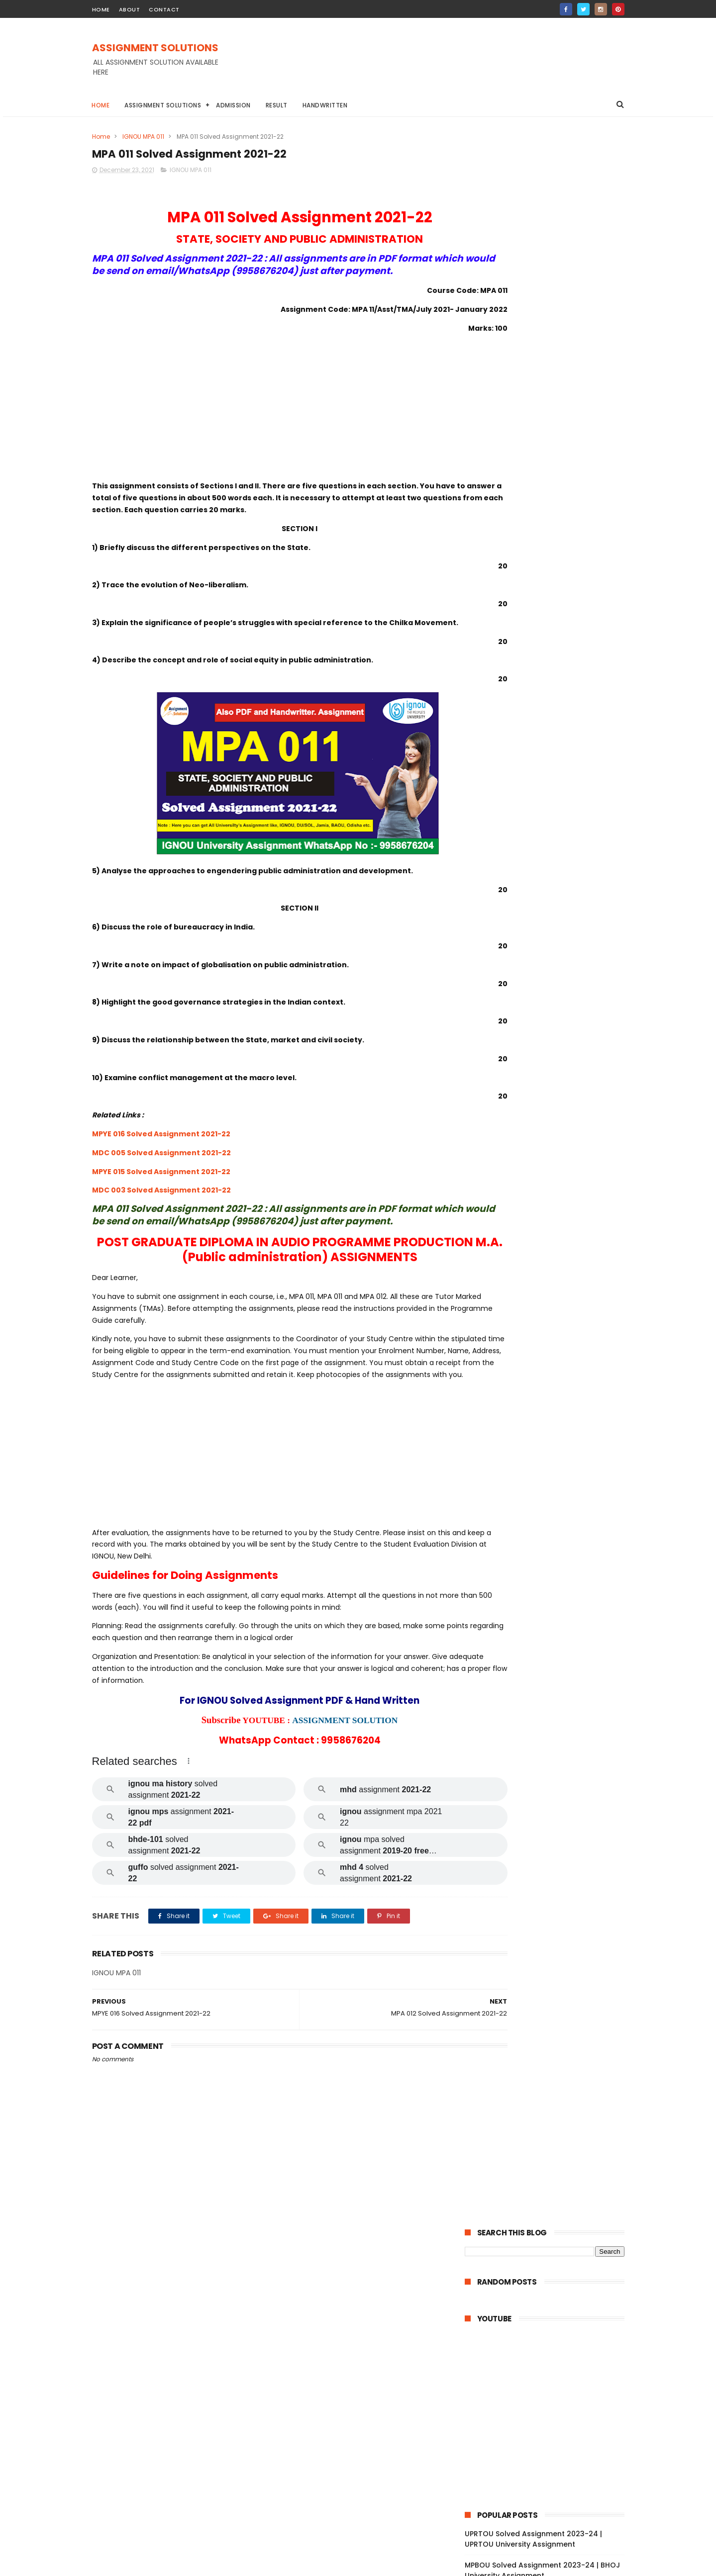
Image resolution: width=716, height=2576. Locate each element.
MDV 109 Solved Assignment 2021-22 (549, 1628)
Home (101, 105)
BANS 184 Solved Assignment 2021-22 (551, 1266)
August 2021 (507, 2354)
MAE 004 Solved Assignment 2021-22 (550, 1763)
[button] (188, 1812)
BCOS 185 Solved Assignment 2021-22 (551, 1307)
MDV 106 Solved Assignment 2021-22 (549, 1641)
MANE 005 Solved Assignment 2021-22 (553, 2206)
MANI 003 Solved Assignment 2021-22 (552, 2282)
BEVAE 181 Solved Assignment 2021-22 (551, 1492)
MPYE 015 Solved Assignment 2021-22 (161, 1197)
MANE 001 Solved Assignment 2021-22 (552, 2269)
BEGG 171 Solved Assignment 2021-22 (550, 1117)
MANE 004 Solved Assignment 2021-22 (548, 2223)
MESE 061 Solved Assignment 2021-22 (550, 1723)
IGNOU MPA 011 (143, 136)
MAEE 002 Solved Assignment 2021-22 (552, 1709)
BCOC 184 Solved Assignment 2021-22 (552, 1334)
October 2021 (509, 2326)
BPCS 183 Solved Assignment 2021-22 (550, 1212)
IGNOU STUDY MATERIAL (504, 773)
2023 (485, 876)
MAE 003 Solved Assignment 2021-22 (550, 1790)
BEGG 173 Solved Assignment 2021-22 (551, 1103)
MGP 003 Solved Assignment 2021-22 (551, 2089)
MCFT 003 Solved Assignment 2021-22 (553, 2165)
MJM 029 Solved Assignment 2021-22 (551, 1831)
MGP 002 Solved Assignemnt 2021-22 (551, 2103)
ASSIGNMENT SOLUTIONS (155, 48)
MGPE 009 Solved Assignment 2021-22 (553, 2008)
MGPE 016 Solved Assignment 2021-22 (551, 1913)
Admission (233, 105)
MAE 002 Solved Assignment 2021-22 (550, 1804)
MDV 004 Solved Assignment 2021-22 (551, 1614)
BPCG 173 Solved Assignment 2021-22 (551, 995)
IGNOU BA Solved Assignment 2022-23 (528, 754)
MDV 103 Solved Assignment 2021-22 (549, 1654)
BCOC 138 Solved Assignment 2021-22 (552, 1348)
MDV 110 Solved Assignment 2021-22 (548, 1573)
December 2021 (514, 915)
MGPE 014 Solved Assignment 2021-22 (552, 1940)
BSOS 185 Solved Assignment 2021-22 (551, 1130)
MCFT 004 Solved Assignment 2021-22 (548, 2147)
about (129, 9)
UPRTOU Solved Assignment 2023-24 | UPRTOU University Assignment (533, 446)
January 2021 (509, 2381)
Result (277, 105)
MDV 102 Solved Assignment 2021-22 (549, 1668)
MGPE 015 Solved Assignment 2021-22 (551, 1926)
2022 (485, 890)
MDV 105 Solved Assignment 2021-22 (549, 1600)
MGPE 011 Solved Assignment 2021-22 (550, 1980)
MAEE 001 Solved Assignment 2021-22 (551, 1736)
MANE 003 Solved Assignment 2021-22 (553, 2241)
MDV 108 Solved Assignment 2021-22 (549, 1587)
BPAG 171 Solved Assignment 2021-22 (550, 1063)
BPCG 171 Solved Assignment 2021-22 (550, 1022)
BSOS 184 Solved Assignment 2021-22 (551, 1144)
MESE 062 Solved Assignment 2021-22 (551, 1695)
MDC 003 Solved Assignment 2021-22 (161, 1216)
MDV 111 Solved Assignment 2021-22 (547, 1559)
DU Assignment (564, 718)
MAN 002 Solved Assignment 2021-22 (551, 2296)
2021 (484, 903)
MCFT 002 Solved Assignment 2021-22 (553, 2179)
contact (164, 9)
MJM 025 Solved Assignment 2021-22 (551, 1858)
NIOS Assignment (579, 773)
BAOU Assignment (498, 718)
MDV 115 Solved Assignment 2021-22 (548, 1519)
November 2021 (514, 2313)
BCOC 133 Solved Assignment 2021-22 (552, 1451)
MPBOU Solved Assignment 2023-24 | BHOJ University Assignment (542, 477)
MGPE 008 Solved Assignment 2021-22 (553, 2021)
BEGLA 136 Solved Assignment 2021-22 (552, 1438)
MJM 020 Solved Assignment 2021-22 (551, 1899)
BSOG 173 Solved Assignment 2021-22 (551, 954)
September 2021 (515, 2340)
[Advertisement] (443, 64)
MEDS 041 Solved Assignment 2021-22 (551, 1546)
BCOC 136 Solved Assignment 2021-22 (552, 1397)
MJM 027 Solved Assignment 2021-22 (551, 1845)
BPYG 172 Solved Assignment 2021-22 (551, 927)
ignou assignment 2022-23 (511, 810)
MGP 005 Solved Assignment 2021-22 (551, 2062)
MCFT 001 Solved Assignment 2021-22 (552, 2193)
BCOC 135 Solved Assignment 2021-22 (552, 1410)
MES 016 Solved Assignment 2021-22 (548, 1777)
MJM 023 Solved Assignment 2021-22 (551, 1872)
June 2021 (503, 2367)
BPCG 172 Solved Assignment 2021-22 (551, 1008)
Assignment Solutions (163, 105)
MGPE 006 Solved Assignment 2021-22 (553, 2048)
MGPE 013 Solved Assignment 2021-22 (551, 1953)
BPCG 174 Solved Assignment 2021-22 (551, 981)
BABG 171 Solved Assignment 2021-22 (550, 940)
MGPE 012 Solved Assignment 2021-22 (551, 1967)
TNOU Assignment (498, 791)
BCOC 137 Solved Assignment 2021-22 (552, 1361)
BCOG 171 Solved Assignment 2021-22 (551, 1293)
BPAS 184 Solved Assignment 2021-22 (550, 1225)
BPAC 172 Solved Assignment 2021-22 (551, 1049)
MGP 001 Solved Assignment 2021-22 (550, 2116)
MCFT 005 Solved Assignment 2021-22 (553, 2130)
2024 (485, 862)
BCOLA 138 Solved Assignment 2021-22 (549, 1379)
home (101, 9)
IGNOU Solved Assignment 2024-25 (529, 504)
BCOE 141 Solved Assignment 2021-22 (550, 1320)
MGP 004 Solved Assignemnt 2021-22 (551, 2076)
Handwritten (325, 105)
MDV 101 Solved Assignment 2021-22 (548, 1682)
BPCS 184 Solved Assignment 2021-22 (551, 1198)
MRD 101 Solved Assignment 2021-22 (548, 1505)
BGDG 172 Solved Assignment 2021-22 (552, 1076)
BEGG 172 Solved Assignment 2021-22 (551, 1090)
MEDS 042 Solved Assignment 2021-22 (552, 1533)
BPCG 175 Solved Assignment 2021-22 (551, 968)
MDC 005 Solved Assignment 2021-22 (161, 1179)
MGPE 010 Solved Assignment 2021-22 (552, 1994)
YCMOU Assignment (571, 791)
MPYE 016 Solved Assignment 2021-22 (161, 1160)
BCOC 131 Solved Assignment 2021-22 (551, 1478)
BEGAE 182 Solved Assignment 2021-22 (553, 1253)
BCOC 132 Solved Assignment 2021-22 (552, 1465)
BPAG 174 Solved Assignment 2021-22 (551, 1035)
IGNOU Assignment (551, 736)
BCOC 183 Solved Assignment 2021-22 (552, 1424)
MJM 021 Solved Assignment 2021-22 (550, 1885)
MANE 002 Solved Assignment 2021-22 (553, 2255)
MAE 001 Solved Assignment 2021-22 (549, 1818)
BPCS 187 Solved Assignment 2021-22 (550, 1158)
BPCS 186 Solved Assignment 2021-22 (550, 1171)
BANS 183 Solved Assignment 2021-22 (551, 1280)
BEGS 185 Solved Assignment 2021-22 (550, 1239)
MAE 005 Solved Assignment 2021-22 (550, 1749)
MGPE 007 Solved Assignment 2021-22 (553, 2035)
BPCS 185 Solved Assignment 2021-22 (550, 1185)
